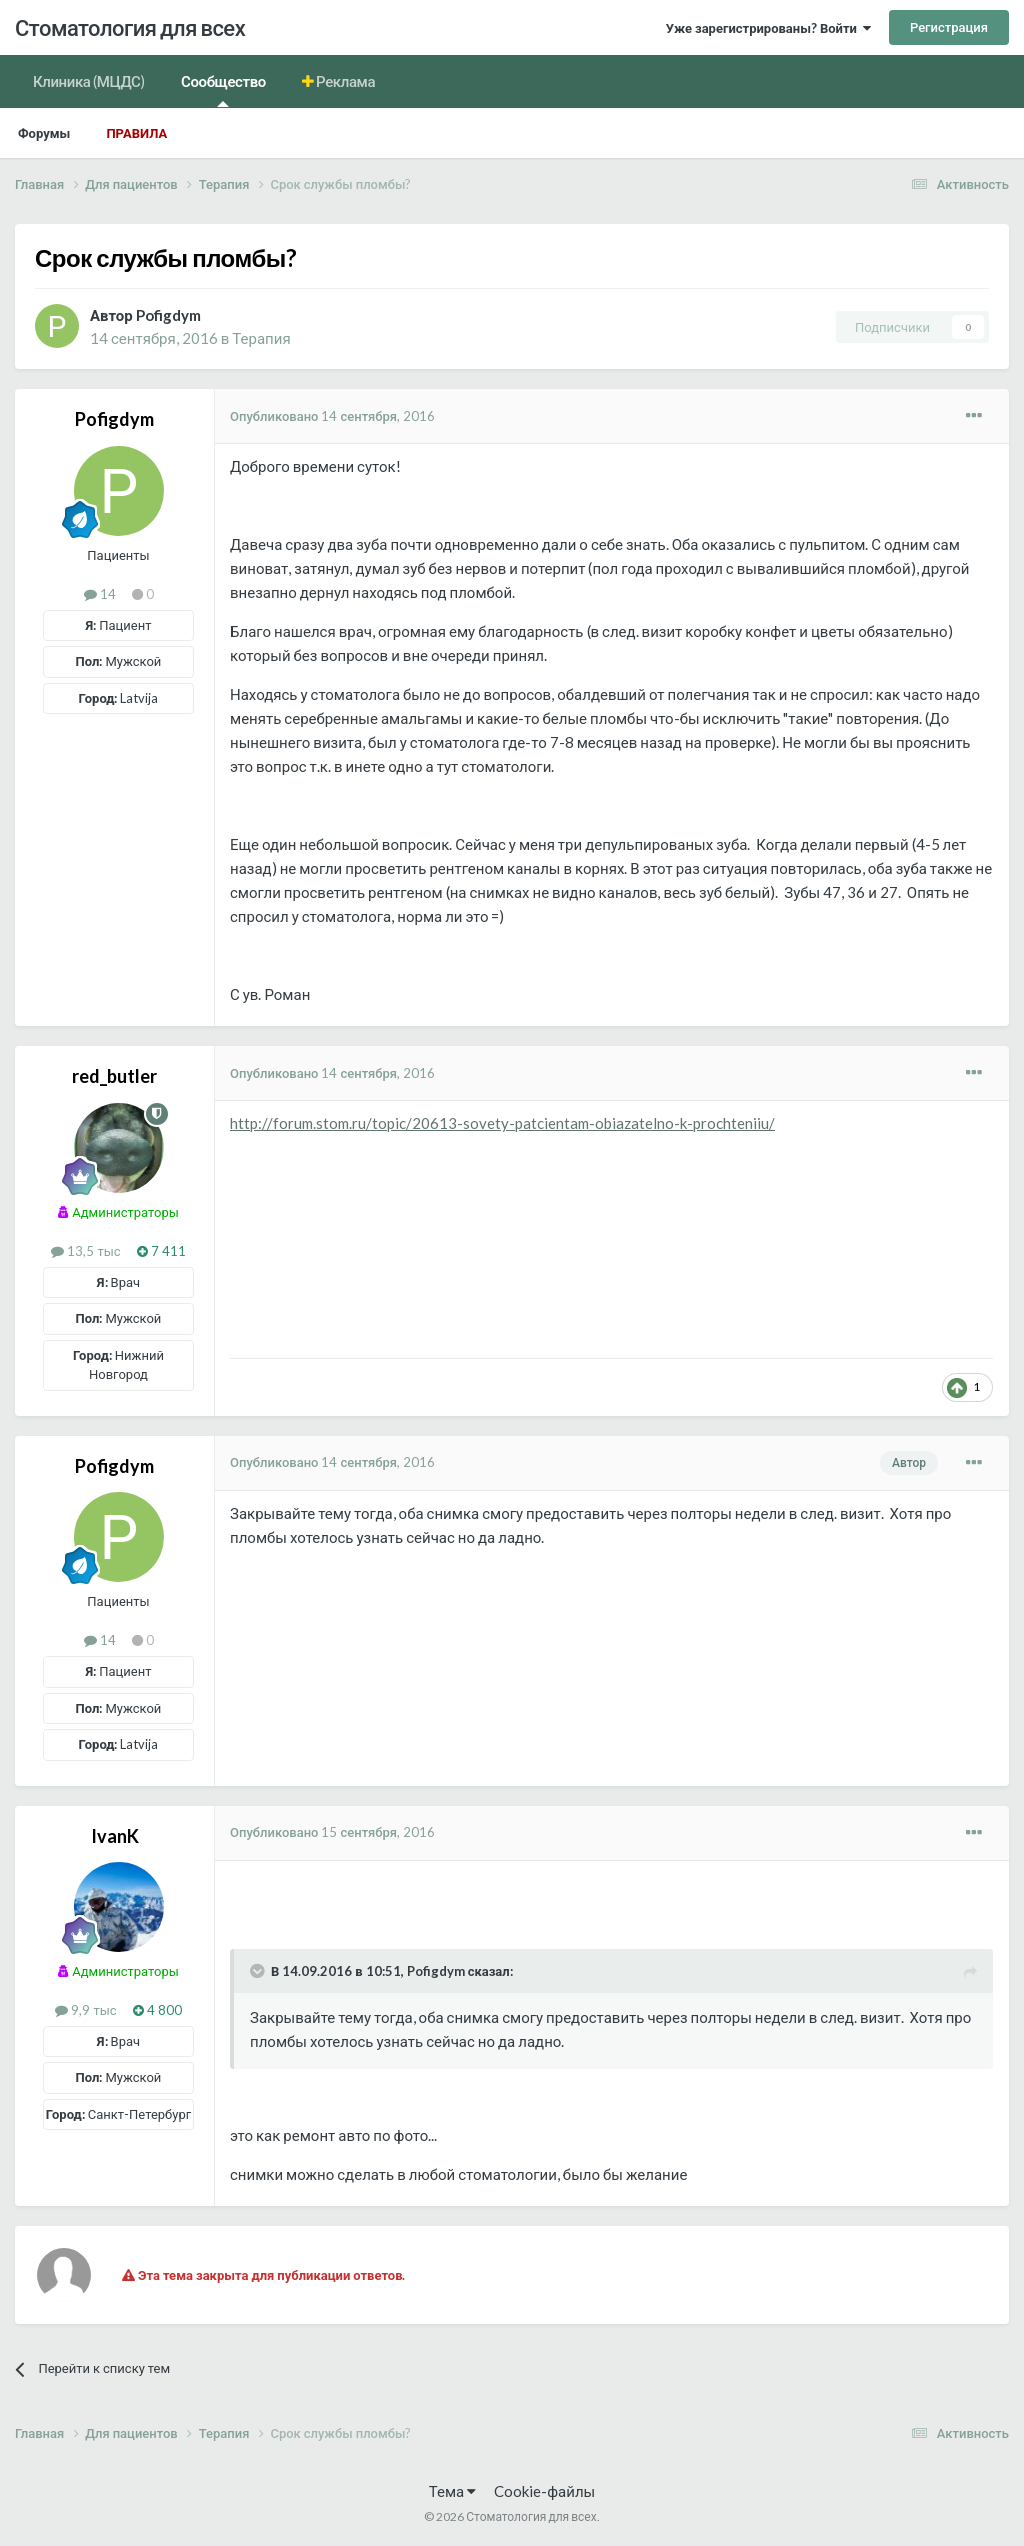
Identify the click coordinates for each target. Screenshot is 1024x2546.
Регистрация (949, 27)
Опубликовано (332, 416)
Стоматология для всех (130, 27)
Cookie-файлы (544, 2491)
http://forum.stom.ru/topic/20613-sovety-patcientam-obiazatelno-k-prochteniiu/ (502, 1123)
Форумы (44, 133)
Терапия (261, 338)
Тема (452, 2491)
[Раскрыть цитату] (259, 1971)
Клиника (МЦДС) (89, 81)
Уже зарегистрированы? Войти (768, 28)
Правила (136, 133)
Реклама (345, 81)
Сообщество (223, 89)
